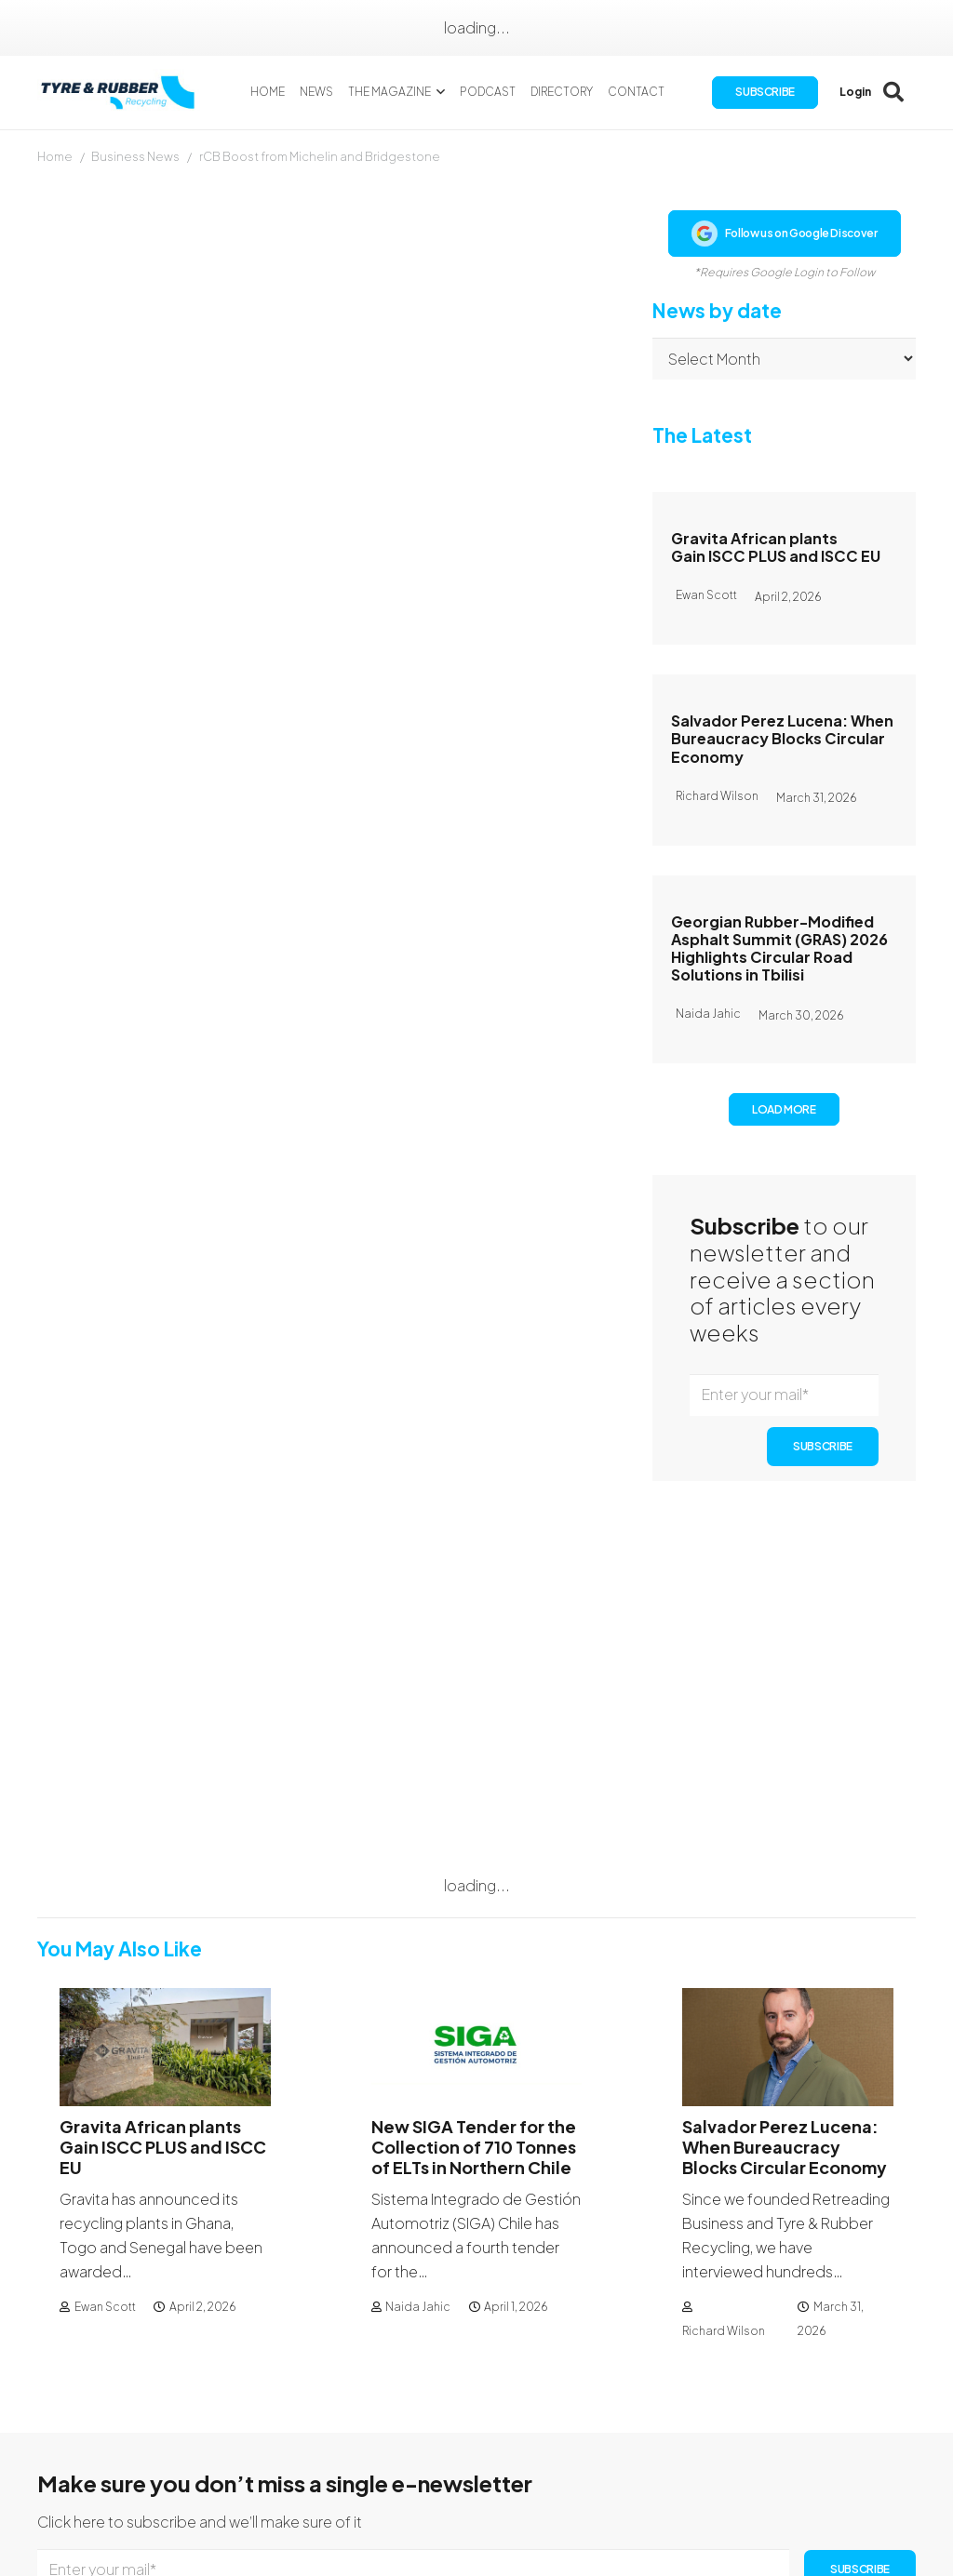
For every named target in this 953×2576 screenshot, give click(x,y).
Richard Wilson (723, 2035)
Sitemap (451, 2505)
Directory (454, 2480)
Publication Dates (637, 2408)
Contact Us (846, 2408)
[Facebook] (816, 2444)
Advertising (614, 2456)
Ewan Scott (105, 2011)
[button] (443, 93)
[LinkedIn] (871, 2444)
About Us (453, 2408)
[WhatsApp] (815, 2475)
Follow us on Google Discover (784, 233)
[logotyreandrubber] (125, 93)
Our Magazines (472, 2456)
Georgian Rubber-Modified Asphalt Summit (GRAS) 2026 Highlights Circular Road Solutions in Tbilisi (779, 948)
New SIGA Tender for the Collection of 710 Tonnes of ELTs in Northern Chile (473, 1851)
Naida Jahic (417, 2011)
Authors (603, 2432)
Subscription (466, 2432)
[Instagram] (843, 2445)
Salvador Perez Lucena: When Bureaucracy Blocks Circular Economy (782, 738)
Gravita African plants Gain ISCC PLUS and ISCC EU (775, 547)
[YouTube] (899, 2444)
